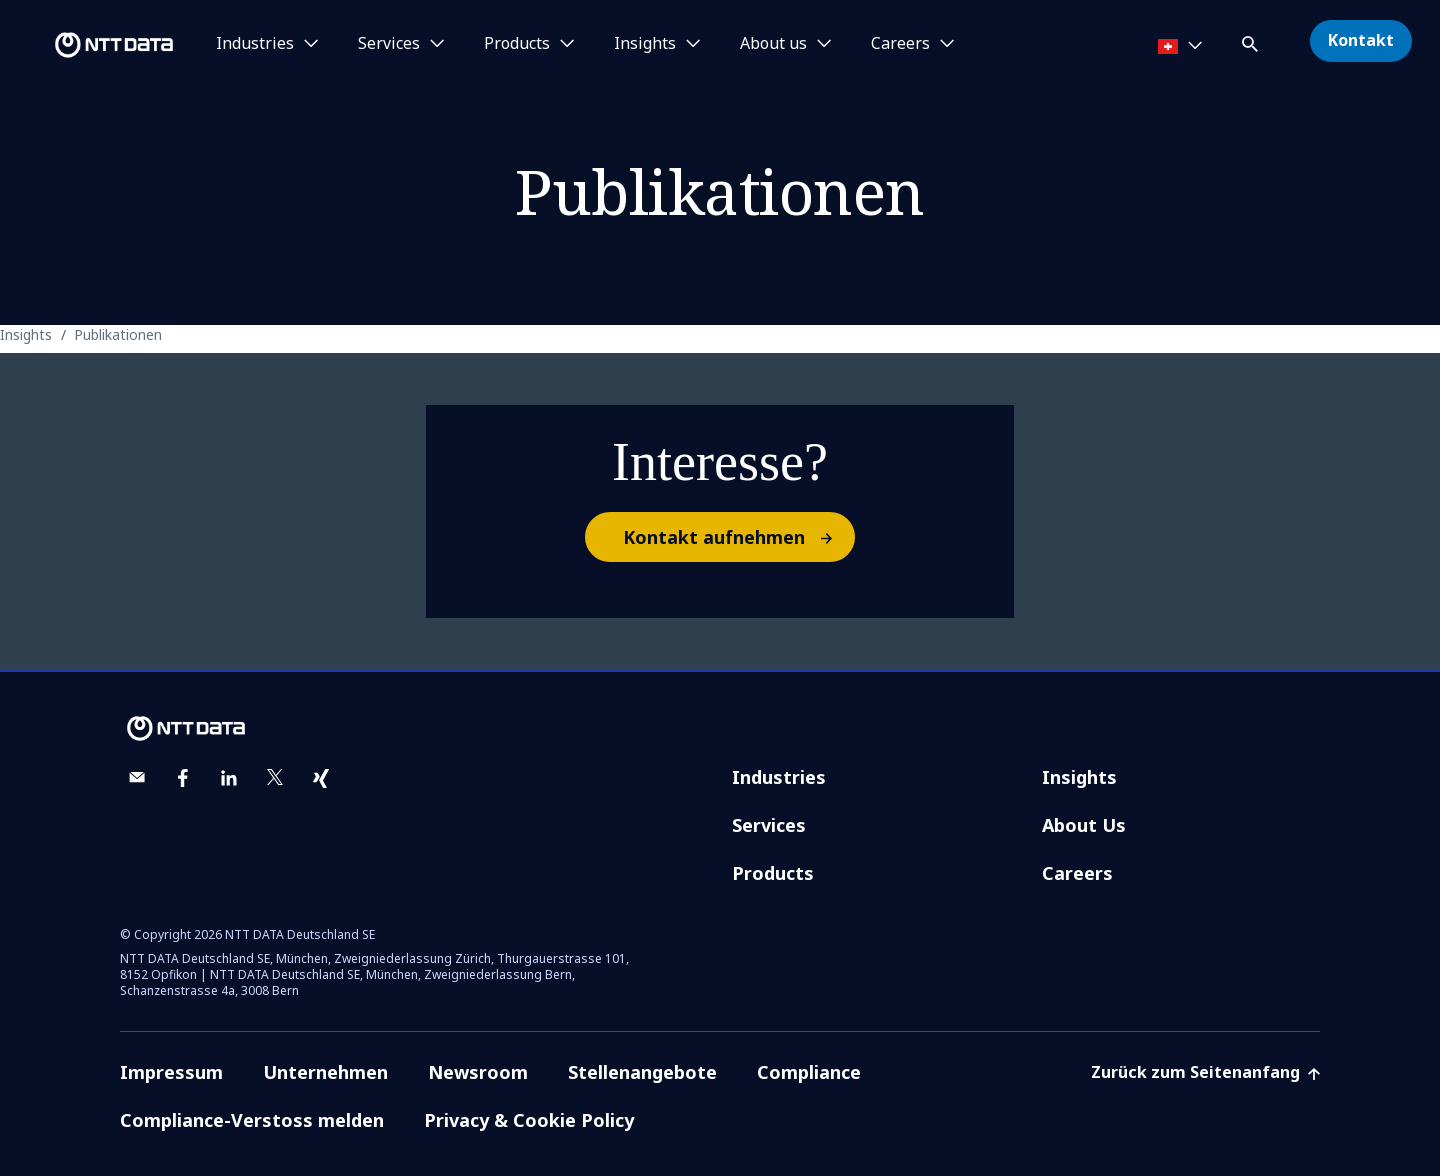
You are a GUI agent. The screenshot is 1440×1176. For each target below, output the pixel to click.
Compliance (809, 1072)
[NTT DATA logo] (90, 45)
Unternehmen (325, 1072)
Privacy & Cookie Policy (529, 1120)
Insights (1079, 777)
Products (773, 873)
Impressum (171, 1072)
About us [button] (773, 44)
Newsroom (478, 1072)
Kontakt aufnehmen (738, 537)
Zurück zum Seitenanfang (1205, 1072)
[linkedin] (229, 778)
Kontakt (1361, 40)
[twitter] (275, 778)
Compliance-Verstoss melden (252, 1120)
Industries (779, 777)
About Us (1084, 825)
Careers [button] (900, 44)
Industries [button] (255, 44)
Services (769, 825)
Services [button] (389, 44)
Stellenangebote (642, 1072)
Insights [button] (645, 44)
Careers (1077, 873)
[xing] (321, 778)
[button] (1252, 40)
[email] (137, 778)
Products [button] (517, 44)
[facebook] (183, 778)
